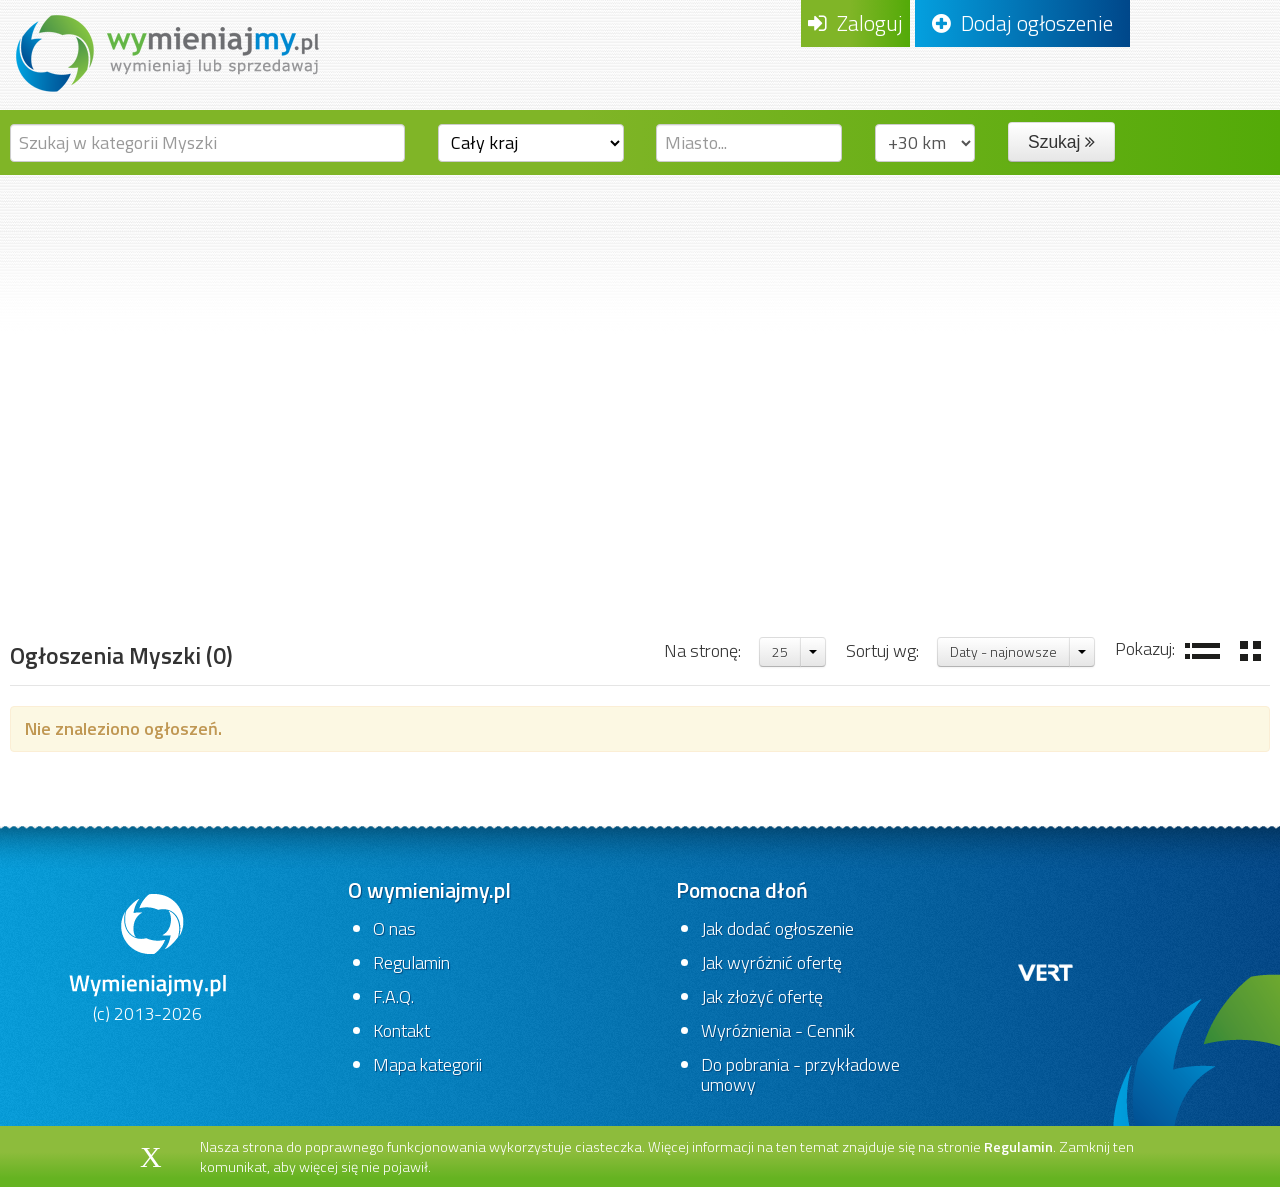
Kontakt (401, 1030)
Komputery (396, 554)
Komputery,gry (248, 554)
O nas (394, 928)
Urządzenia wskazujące (576, 554)
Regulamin (411, 962)
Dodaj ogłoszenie (1022, 23)
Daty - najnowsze (1003, 651)
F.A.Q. (393, 996)
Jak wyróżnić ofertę (771, 962)
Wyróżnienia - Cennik (778, 1030)
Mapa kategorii (427, 1064)
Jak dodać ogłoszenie (777, 928)
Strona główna (86, 554)
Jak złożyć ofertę (762, 996)
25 (780, 651)
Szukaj (1061, 142)
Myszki (742, 554)
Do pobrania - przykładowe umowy (800, 1074)
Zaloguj (855, 23)
